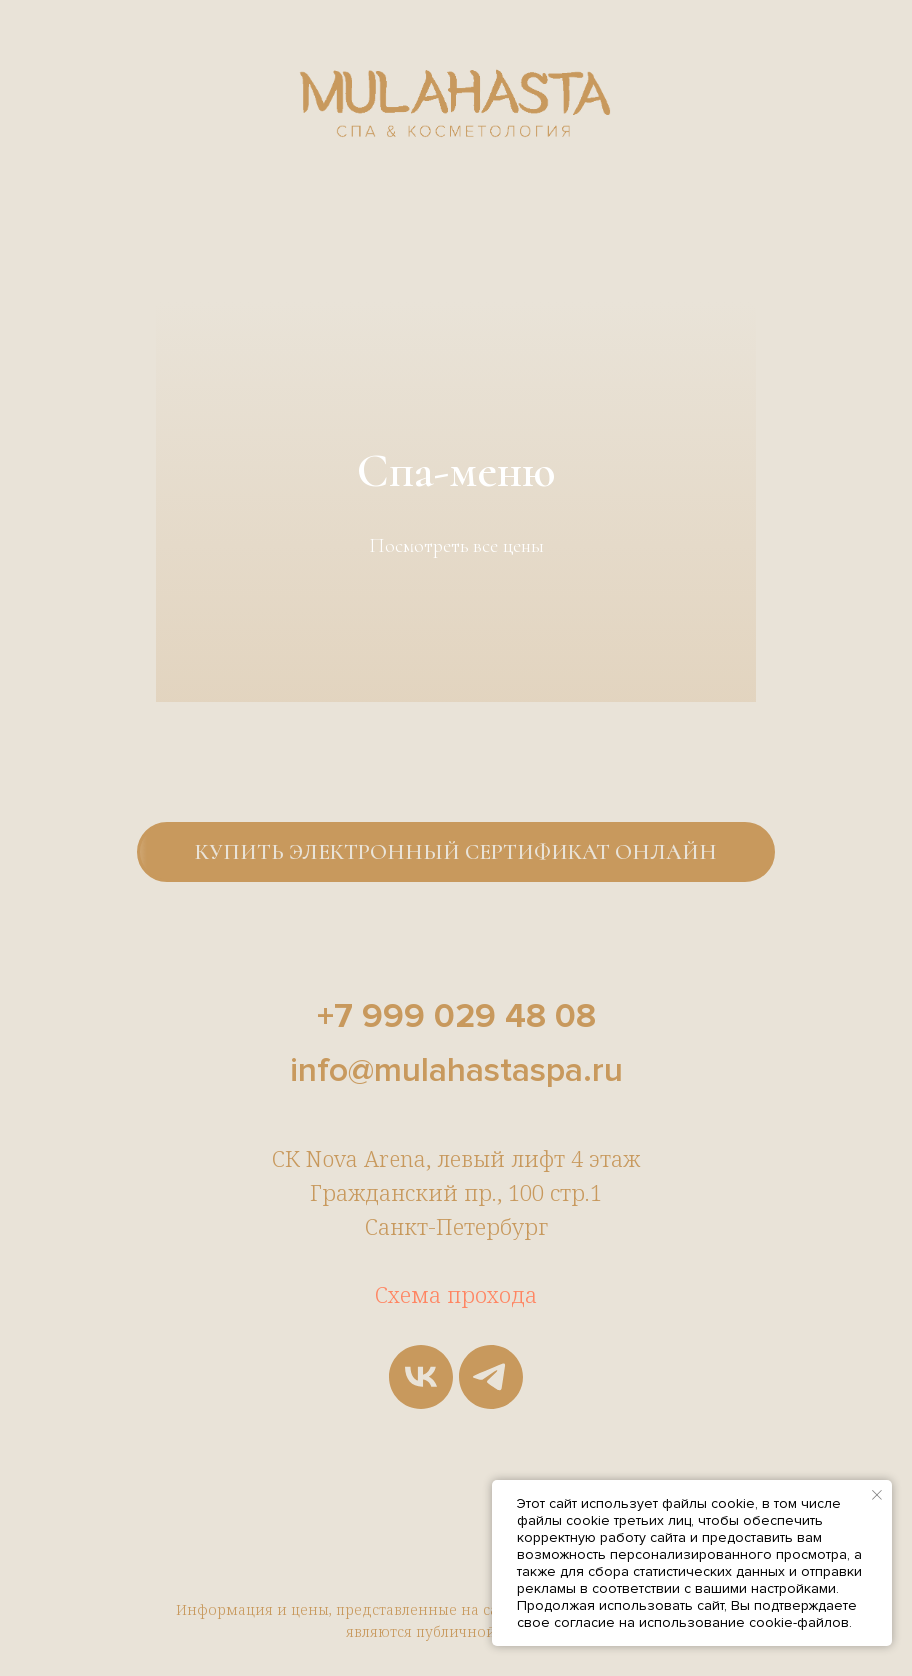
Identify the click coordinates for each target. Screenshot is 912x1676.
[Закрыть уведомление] (877, 1495)
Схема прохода (456, 1294)
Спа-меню (456, 471)
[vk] (421, 1377)
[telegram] (491, 1377)
